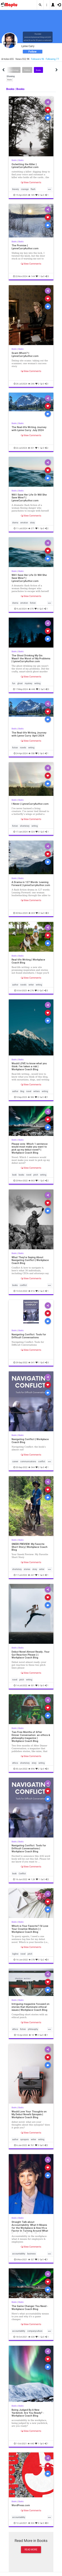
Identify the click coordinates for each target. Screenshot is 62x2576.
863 (31, 1180)
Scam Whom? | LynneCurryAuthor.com (25, 354)
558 (31, 753)
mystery (28, 683)
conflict (23, 1285)
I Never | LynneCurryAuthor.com (30, 803)
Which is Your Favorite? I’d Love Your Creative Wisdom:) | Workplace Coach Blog (30, 1928)
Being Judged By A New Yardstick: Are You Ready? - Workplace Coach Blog (28, 2412)
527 (31, 2259)
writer (31, 984)
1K (31, 2035)
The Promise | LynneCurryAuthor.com (25, 247)
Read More (31, 2549)
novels (23, 747)
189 (31, 195)
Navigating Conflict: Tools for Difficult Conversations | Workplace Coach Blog (29, 1848)
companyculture (34, 2331)
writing (37, 683)
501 (31, 1685)
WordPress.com (21, 2505)
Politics (27, 70)
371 (31, 528)
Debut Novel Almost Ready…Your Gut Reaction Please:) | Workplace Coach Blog (31, 1654)
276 (31, 990)
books (21, 1175)
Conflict (22, 1873)
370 (30, 608)
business (31, 2253)
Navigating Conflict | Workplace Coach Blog (30, 1441)
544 (31, 1467)
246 (31, 383)
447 (31, 1575)
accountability (18, 2253)
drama (15, 522)
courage (25, 189)
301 (31, 447)
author (15, 984)
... (49, 189)
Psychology (14, 70)
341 (31, 1362)
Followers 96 (37, 59)
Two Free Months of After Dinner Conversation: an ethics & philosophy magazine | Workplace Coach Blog (31, 1736)
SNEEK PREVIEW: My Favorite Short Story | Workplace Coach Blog (29, 1546)
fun (13, 683)
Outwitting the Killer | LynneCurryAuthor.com (25, 166)
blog (22, 1091)
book (14, 1175)
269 (31, 913)
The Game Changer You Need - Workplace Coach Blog (30, 2307)
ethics (15, 1763)
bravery (15, 189)
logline (15, 1954)
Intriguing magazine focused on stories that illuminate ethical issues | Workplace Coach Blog (30, 2006)
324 (31, 831)
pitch (35, 1175)
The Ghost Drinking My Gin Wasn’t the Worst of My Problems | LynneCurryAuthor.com (31, 658)
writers (36, 1091)
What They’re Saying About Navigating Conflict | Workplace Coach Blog (30, 1260)
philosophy (33, 2029)
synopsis (24, 2139)
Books (38, 70)
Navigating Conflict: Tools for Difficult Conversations (29, 1336)
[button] (40, 5)
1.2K (31, 1879)
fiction (33, 603)
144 (31, 276)
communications (28, 1461)
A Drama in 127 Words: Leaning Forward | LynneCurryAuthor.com (31, 884)
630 (31, 2336)
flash (33, 189)
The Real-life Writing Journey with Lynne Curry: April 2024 (29, 734)
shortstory (24, 826)
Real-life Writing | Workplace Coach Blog (28, 961)
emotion (24, 522)
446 (32, 689)
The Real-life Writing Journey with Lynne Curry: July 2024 (29, 429)
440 (31, 2443)
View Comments (31, 182)
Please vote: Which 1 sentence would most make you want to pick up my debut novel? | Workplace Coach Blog (30, 1148)
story (32, 522)
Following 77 (52, 59)
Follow (32, 51)
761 (31, 2145)
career (15, 1461)
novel (28, 1091)
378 (32, 1959)
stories (27, 1569)
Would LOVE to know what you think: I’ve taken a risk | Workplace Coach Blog (29, 1066)
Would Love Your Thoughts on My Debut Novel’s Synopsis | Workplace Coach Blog (29, 2114)
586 (31, 1097)
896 (31, 1768)
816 (31, 1291)
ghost (20, 683)
